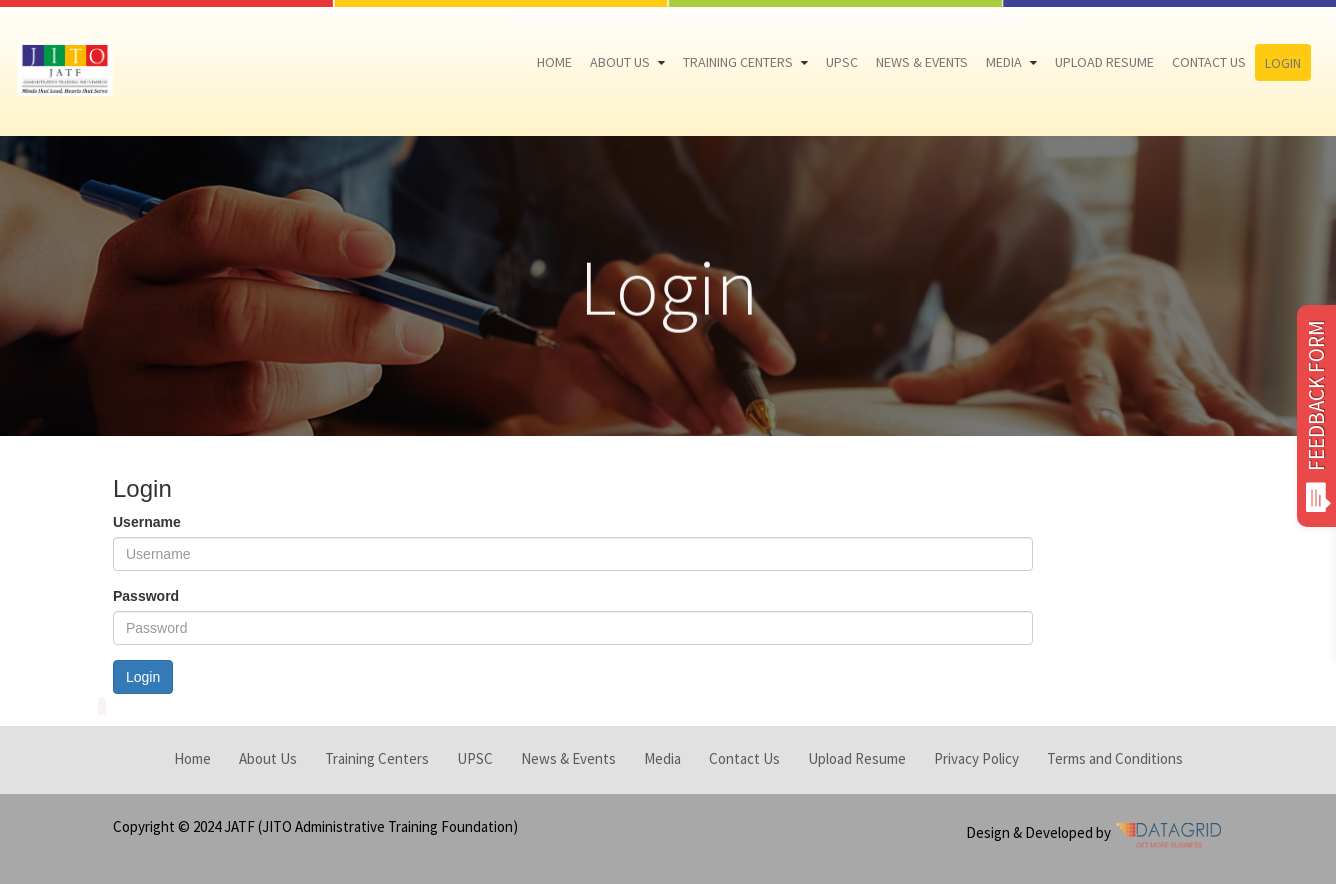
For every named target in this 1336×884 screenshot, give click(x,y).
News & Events (922, 62)
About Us (620, 62)
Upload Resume (1104, 62)
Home (554, 62)
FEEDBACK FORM (1316, 416)
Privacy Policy (976, 758)
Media (1004, 62)
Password (146, 596)
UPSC (842, 62)
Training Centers (738, 62)
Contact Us (1209, 62)
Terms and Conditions (1115, 758)
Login (1283, 63)
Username (147, 522)
